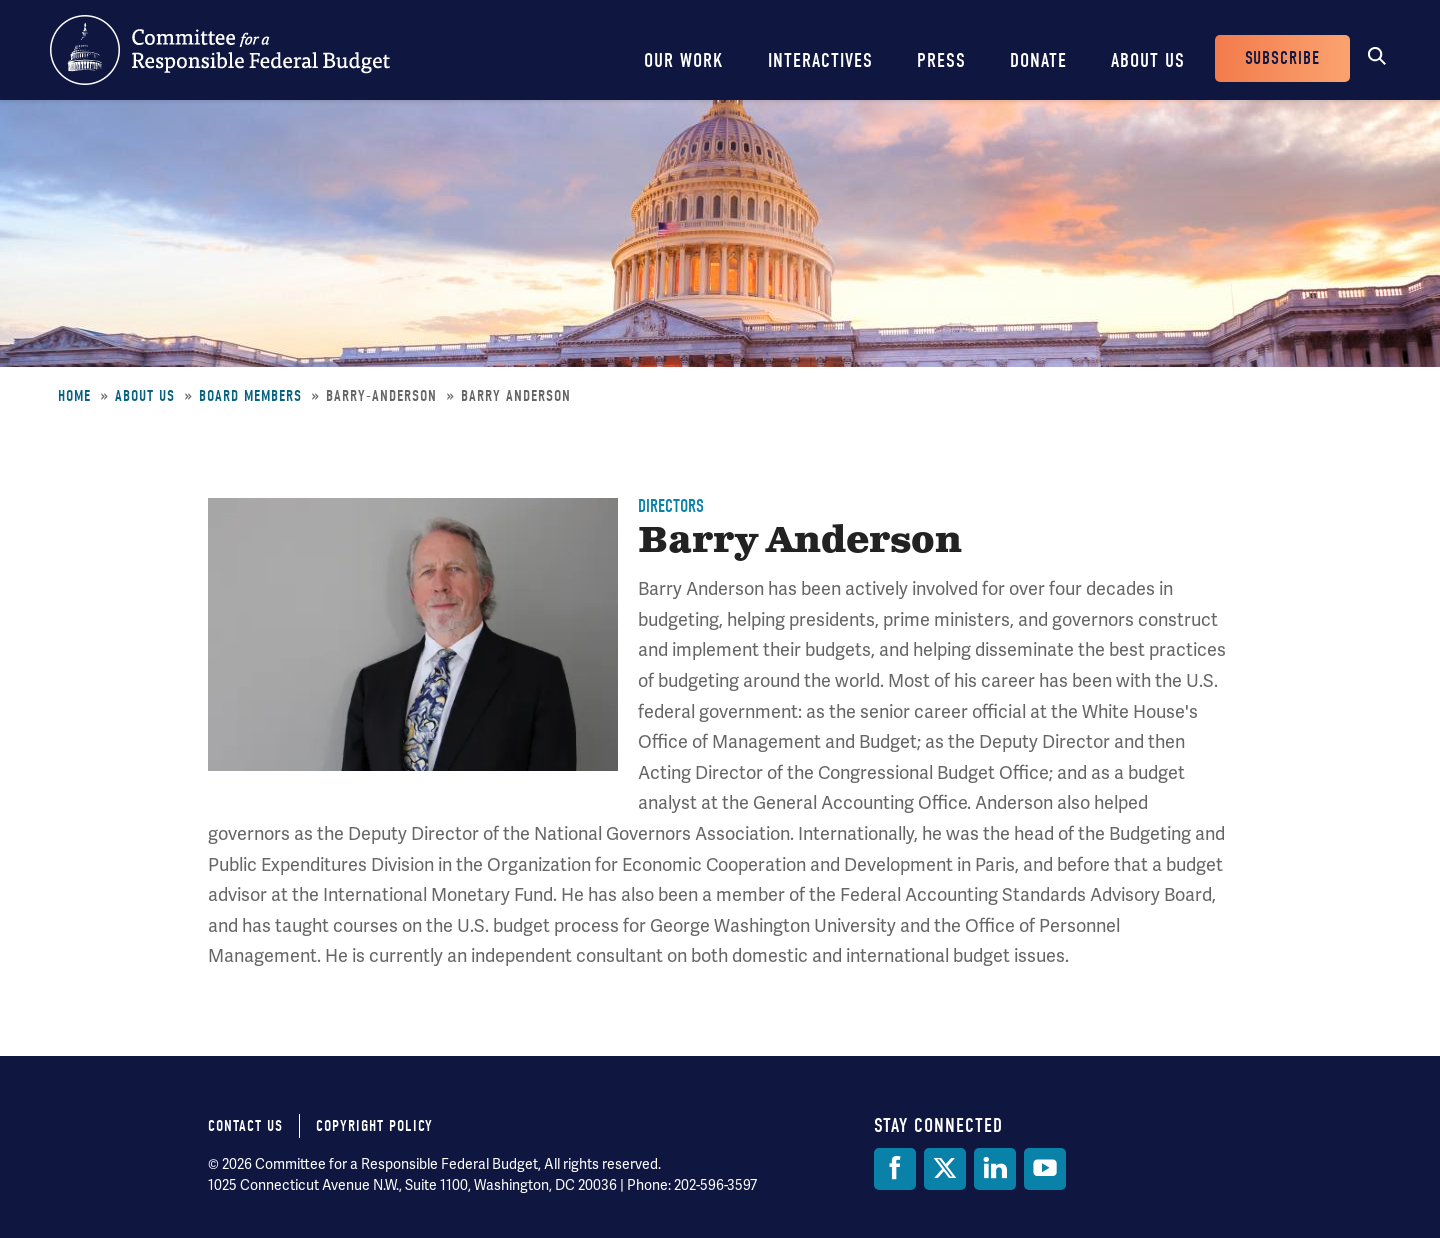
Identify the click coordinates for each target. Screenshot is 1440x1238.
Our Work (684, 60)
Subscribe (1282, 58)
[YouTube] (1045, 1169)
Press (941, 60)
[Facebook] (895, 1169)
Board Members (250, 396)
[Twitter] (945, 1169)
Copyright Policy (374, 1126)
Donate (1038, 60)
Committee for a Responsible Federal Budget (220, 50)
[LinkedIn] (995, 1169)
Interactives (820, 60)
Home (74, 396)
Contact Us (245, 1126)
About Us (1148, 60)
